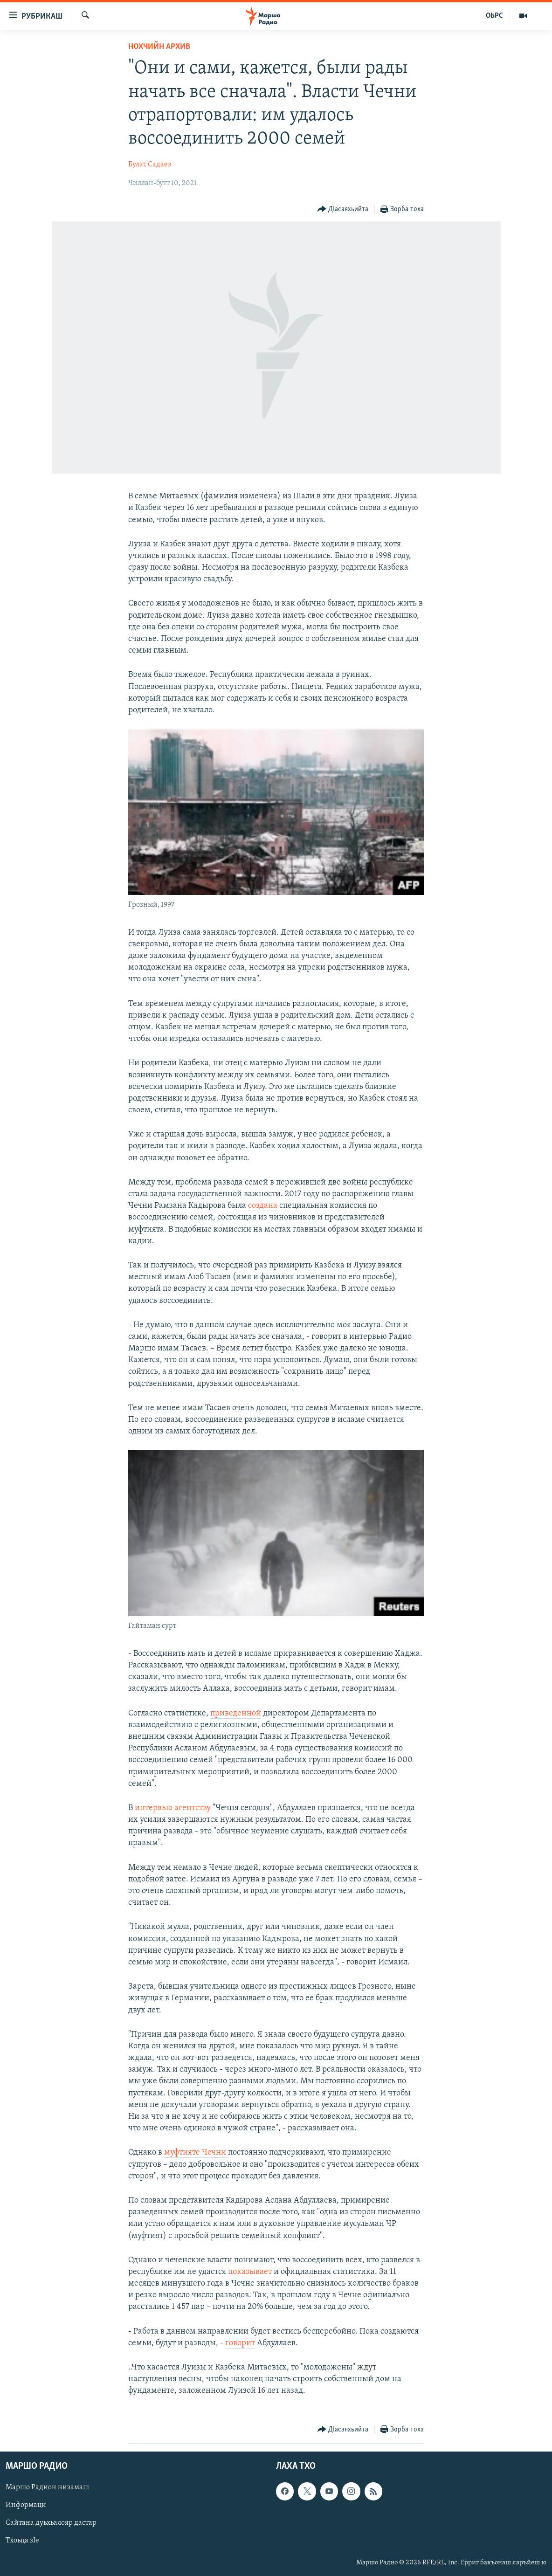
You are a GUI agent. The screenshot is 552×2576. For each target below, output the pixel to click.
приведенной (235, 1713)
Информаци (26, 2505)
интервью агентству (174, 1808)
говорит (240, 2343)
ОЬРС (494, 16)
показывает (250, 2271)
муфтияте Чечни (196, 2152)
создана (262, 1205)
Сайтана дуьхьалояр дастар (51, 2523)
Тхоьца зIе (22, 2540)
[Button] (343, 209)
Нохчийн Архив (159, 46)
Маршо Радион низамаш (47, 2487)
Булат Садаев (150, 164)
